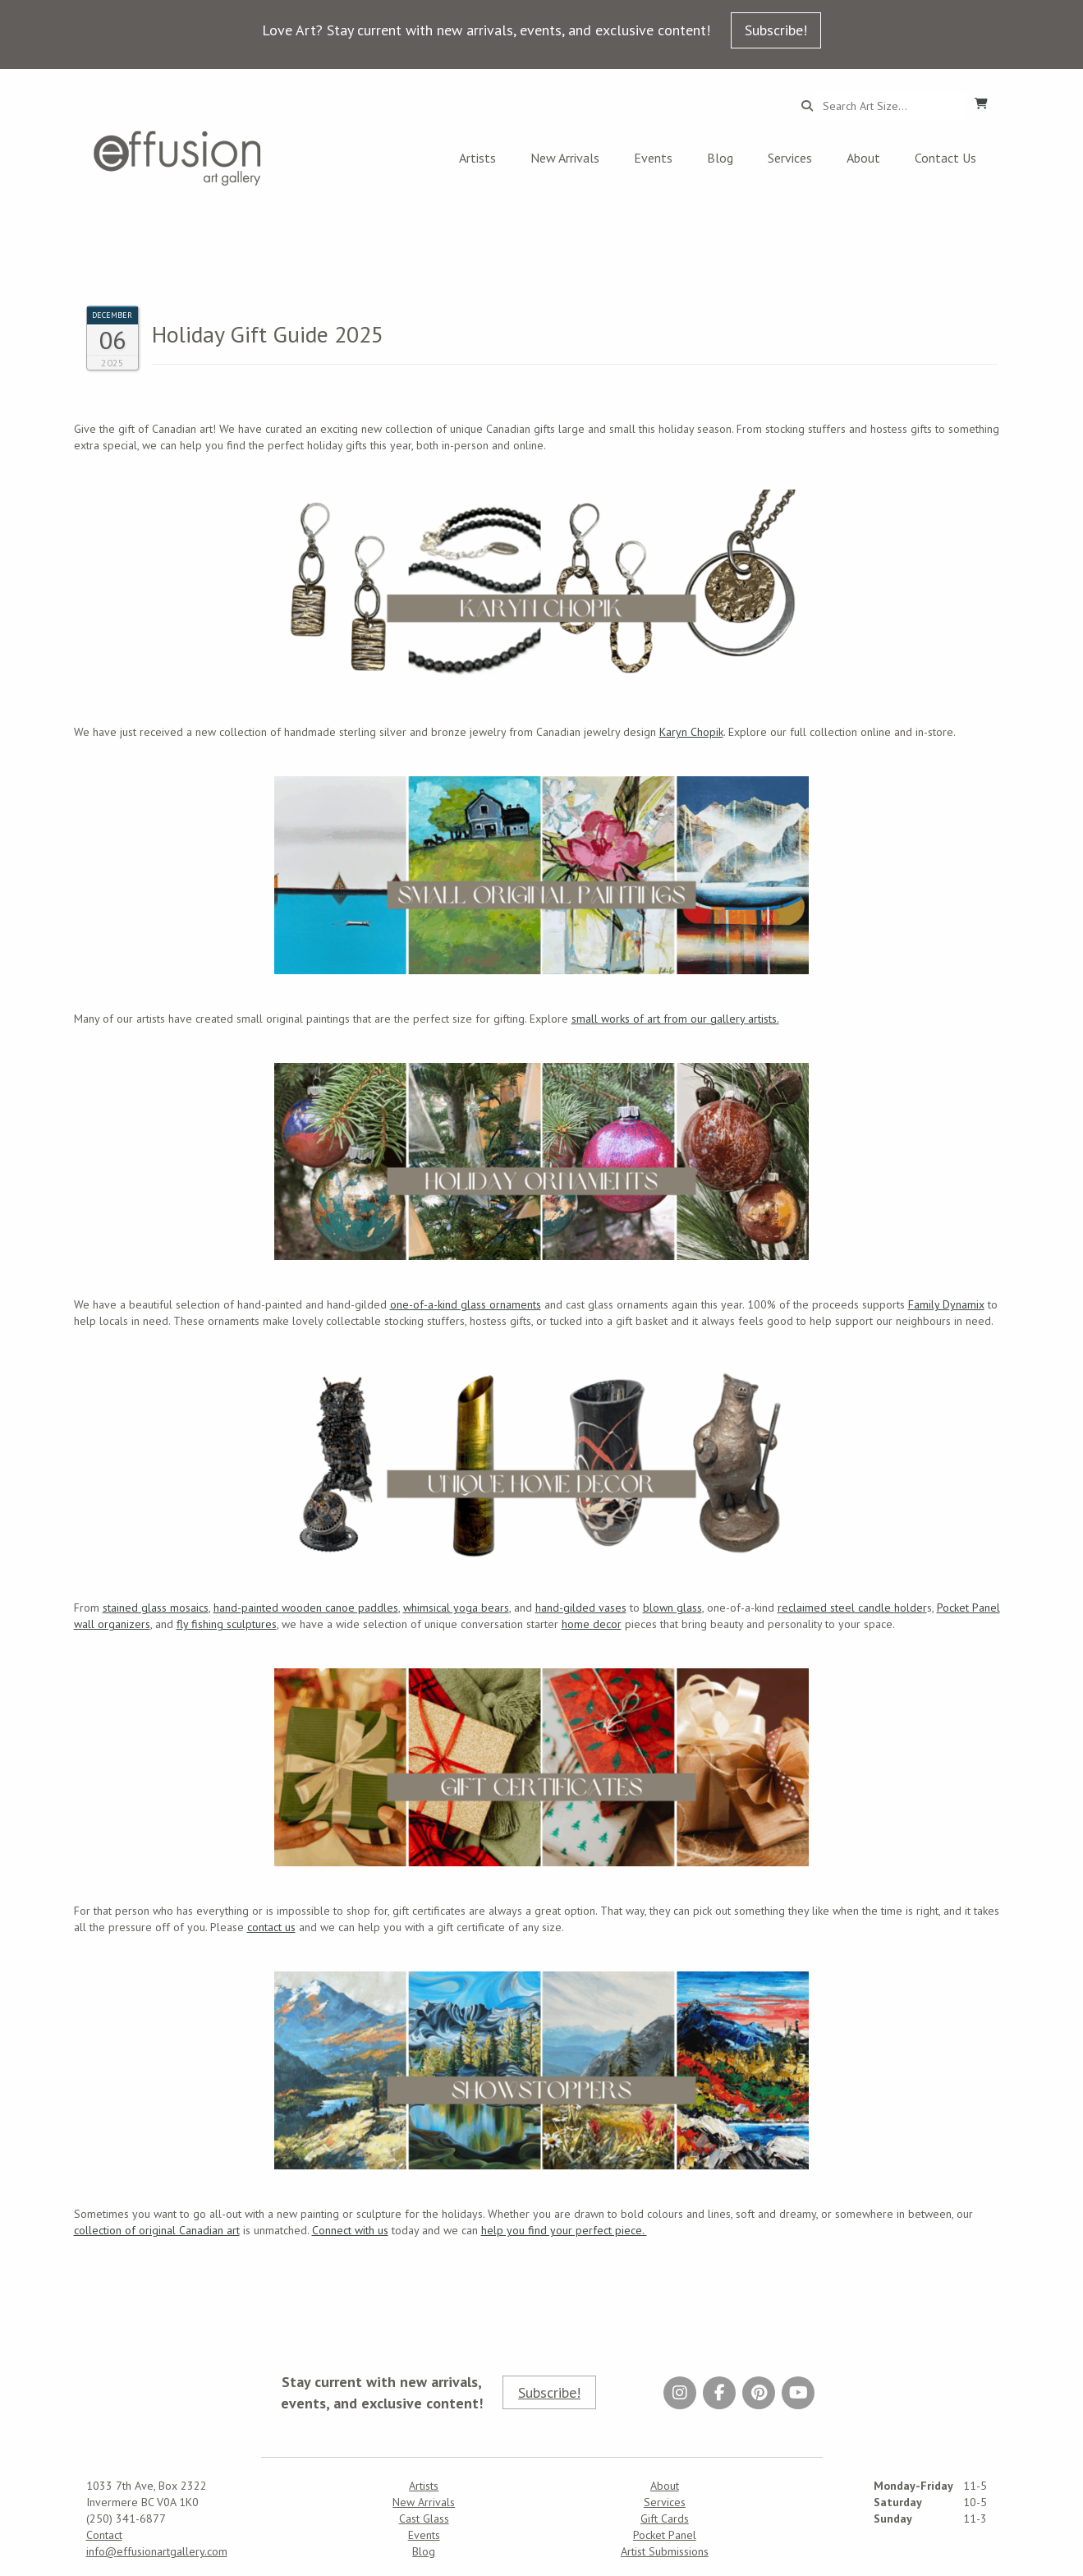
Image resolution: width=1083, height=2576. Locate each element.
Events (653, 158)
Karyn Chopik (691, 731)
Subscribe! (776, 30)
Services (790, 158)
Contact (104, 2535)
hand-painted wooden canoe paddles (305, 1607)
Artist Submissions (665, 2551)
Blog (720, 158)
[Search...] (889, 106)
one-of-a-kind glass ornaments (465, 1304)
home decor (592, 1624)
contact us (271, 1927)
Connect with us (350, 2230)
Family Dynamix (946, 1304)
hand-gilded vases (580, 1607)
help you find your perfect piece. (564, 2230)
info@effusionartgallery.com (156, 2551)
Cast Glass (424, 2518)
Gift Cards (664, 2518)
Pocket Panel (664, 2535)
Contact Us (945, 158)
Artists (477, 158)
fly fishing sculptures (227, 1624)
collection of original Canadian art (157, 2230)
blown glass (672, 1607)
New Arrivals (564, 158)
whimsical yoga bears (456, 1607)
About (863, 158)
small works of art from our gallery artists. (675, 1018)
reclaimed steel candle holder (852, 1607)
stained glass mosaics (156, 1607)
